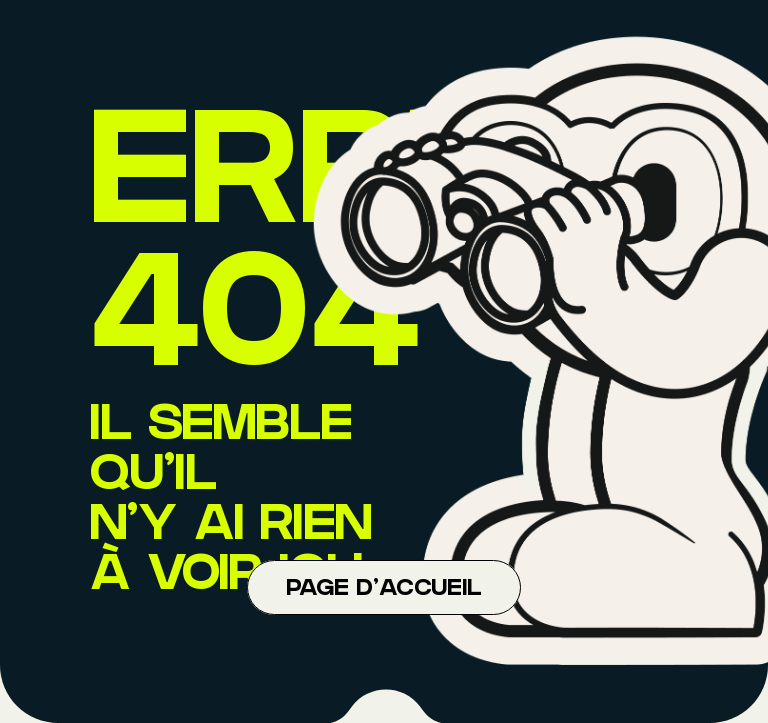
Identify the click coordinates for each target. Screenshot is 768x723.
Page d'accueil (384, 590)
